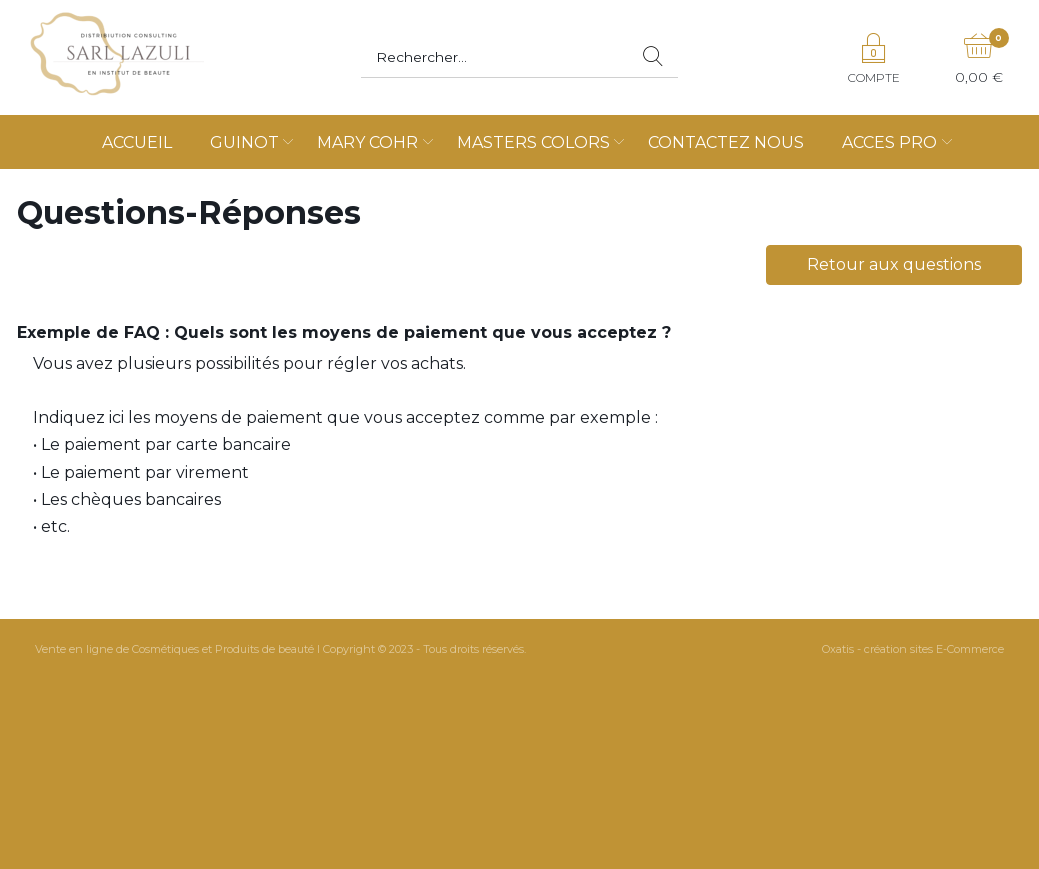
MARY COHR (367, 142)
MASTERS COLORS (533, 142)
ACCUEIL (137, 142)
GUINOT (244, 142)
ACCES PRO (889, 142)
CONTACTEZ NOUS (726, 142)
